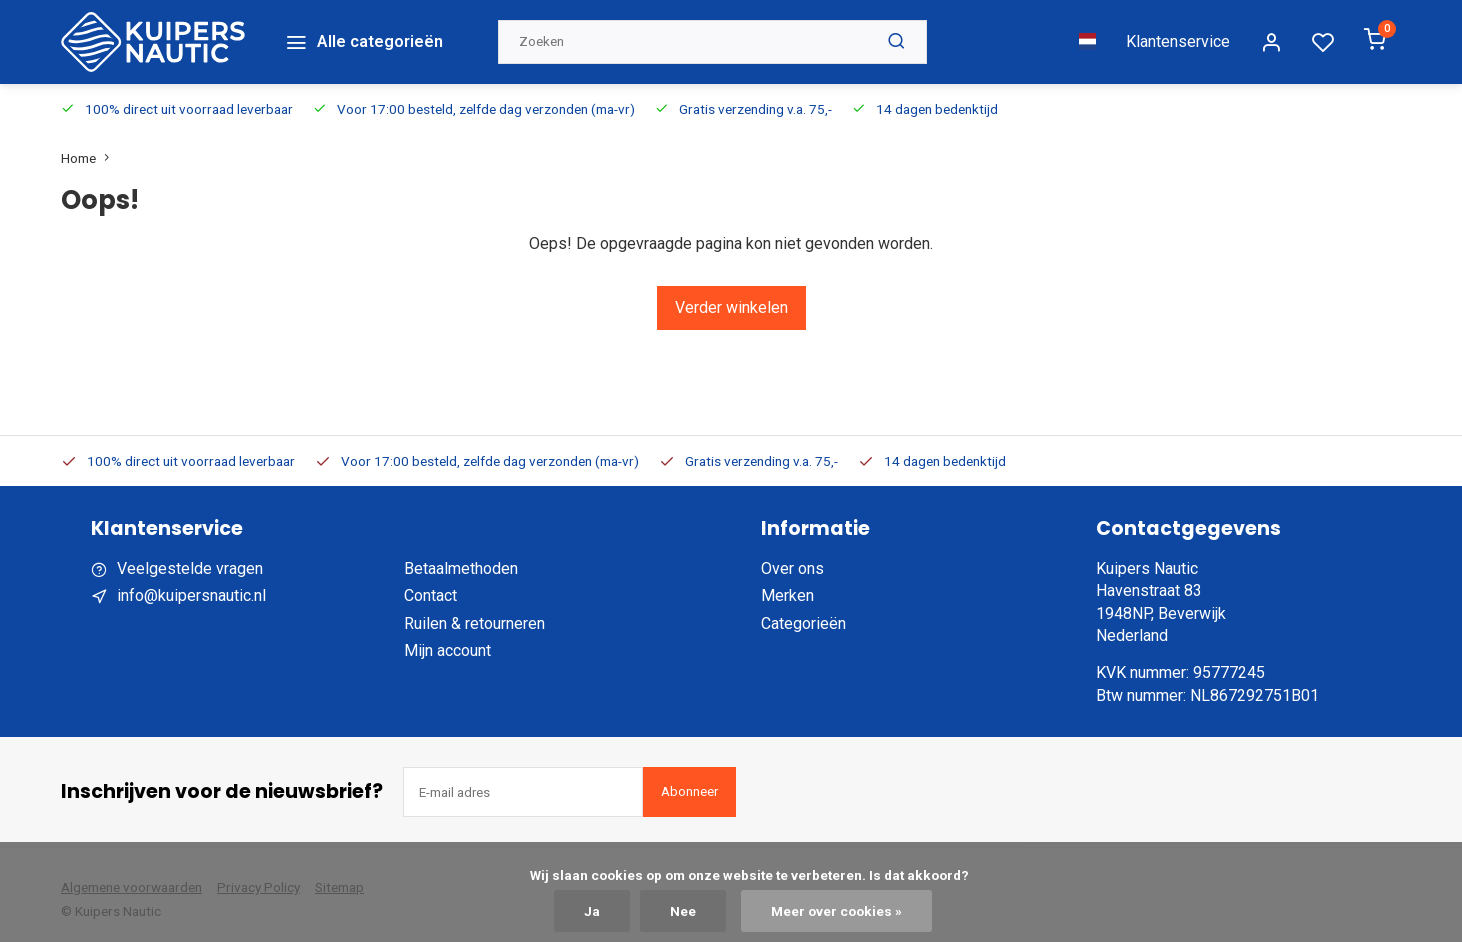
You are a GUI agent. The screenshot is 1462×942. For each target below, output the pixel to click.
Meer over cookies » (836, 911)
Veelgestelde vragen (190, 558)
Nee (683, 911)
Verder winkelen (731, 297)
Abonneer (689, 781)
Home (89, 148)
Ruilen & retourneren (474, 613)
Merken (787, 586)
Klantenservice (1178, 36)
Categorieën (803, 613)
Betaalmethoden (461, 558)
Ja (592, 911)
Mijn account (447, 640)
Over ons (792, 558)
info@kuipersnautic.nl (191, 586)
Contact (430, 586)
